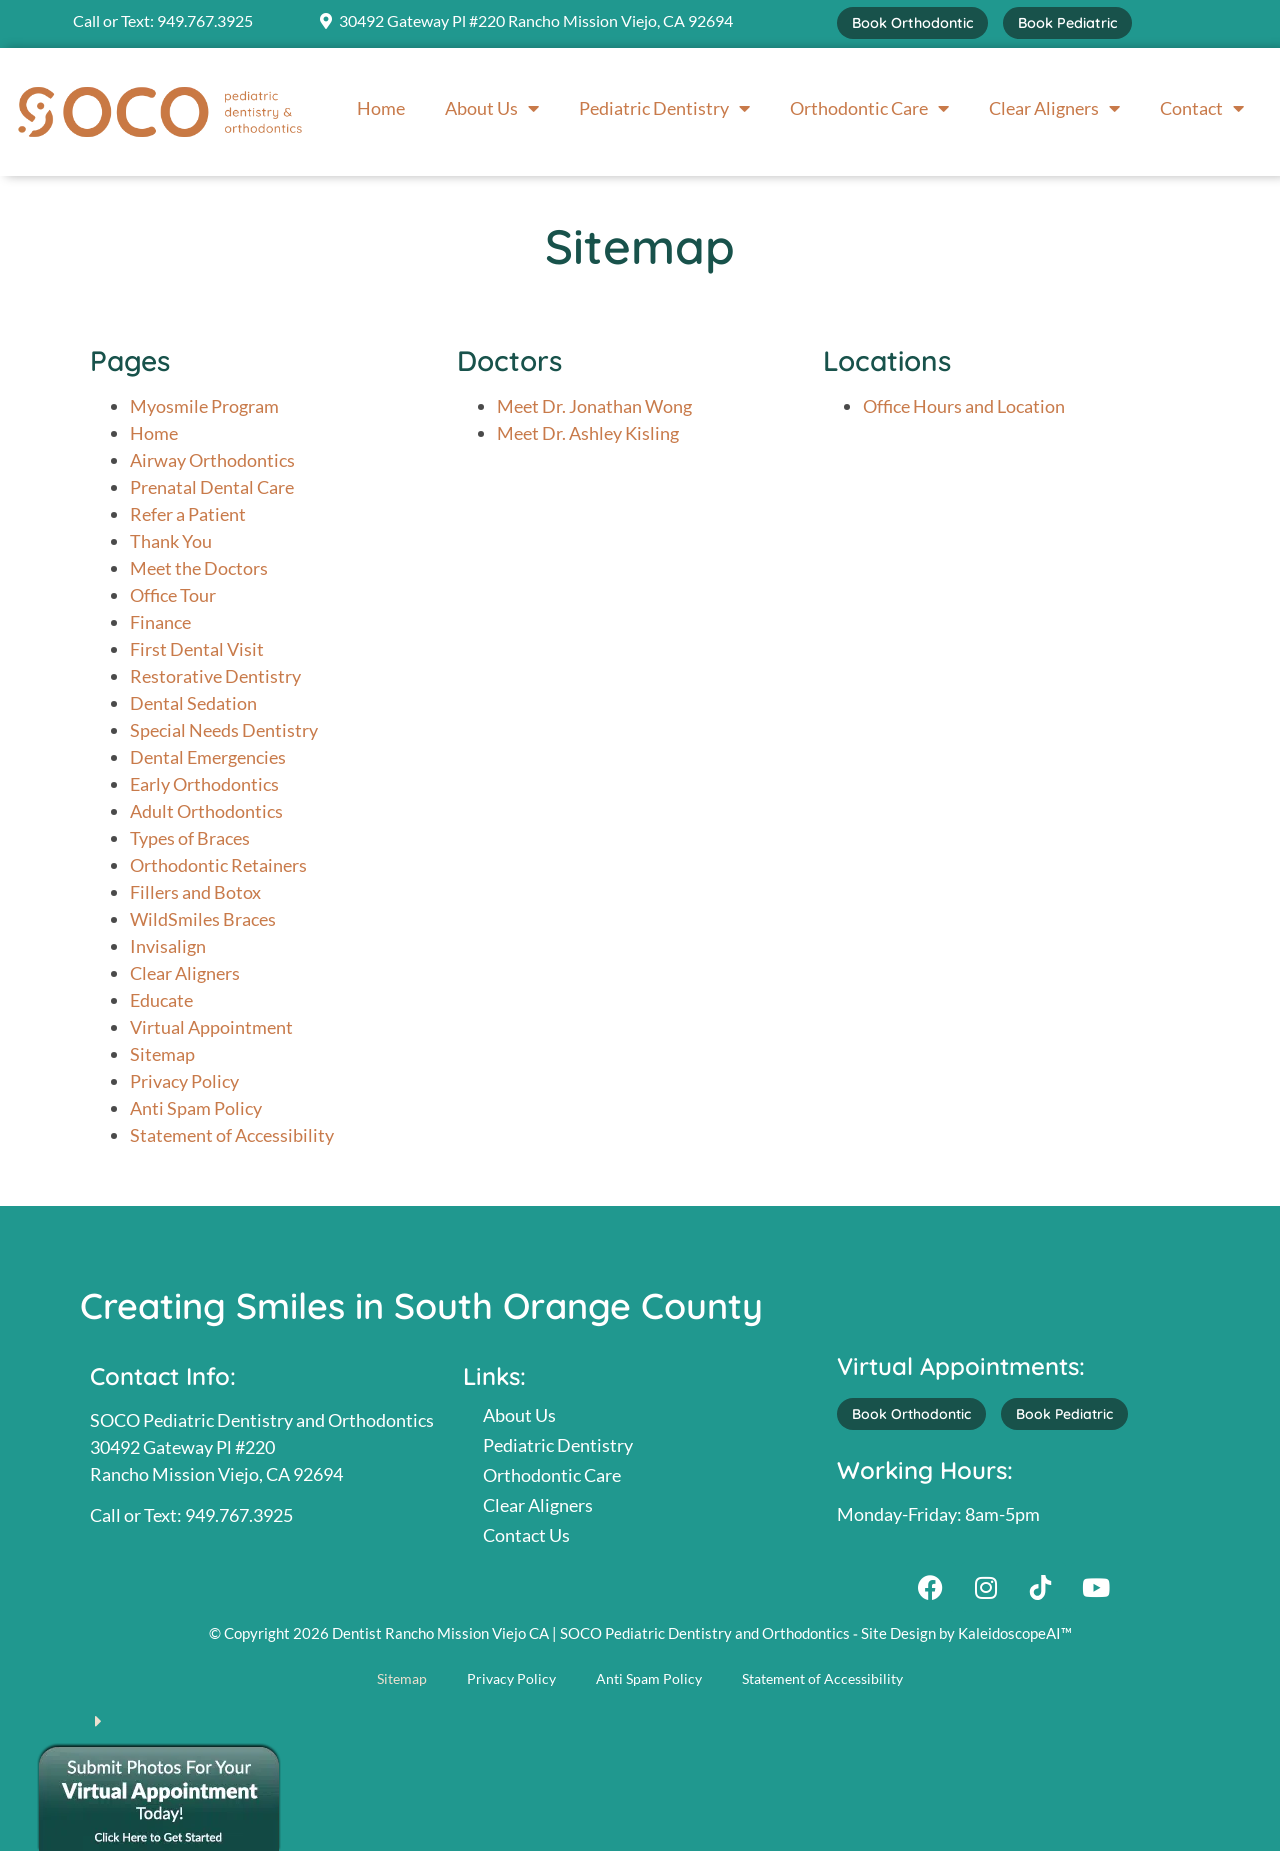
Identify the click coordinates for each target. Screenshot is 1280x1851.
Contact (1202, 108)
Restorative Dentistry (215, 676)
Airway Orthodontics (212, 460)
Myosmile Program (204, 406)
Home (381, 108)
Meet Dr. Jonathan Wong (594, 406)
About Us (492, 108)
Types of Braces (190, 838)
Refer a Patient (188, 514)
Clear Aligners (1054, 108)
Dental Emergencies (208, 757)
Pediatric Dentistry (664, 108)
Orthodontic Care (869, 108)
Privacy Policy (184, 1081)
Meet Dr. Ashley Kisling (588, 433)
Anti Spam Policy (196, 1108)
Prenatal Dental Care (212, 487)
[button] (640, 1712)
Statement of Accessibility (232, 1135)
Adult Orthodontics (206, 811)
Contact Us (526, 1535)
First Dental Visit (197, 649)
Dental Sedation (193, 703)
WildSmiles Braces (203, 919)
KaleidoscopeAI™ (1015, 1633)
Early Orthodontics (204, 784)
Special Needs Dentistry (224, 730)
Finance (160, 622)
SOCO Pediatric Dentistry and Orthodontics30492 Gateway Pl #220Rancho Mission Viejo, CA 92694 (262, 1447)
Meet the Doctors (199, 568)
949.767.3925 (205, 20)
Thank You (171, 541)
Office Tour (173, 595)
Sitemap (162, 1054)
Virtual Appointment (211, 1027)
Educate (161, 1000)
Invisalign (168, 946)
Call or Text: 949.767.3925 (191, 1515)
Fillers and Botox (195, 892)
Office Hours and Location (964, 406)
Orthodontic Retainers (218, 865)
